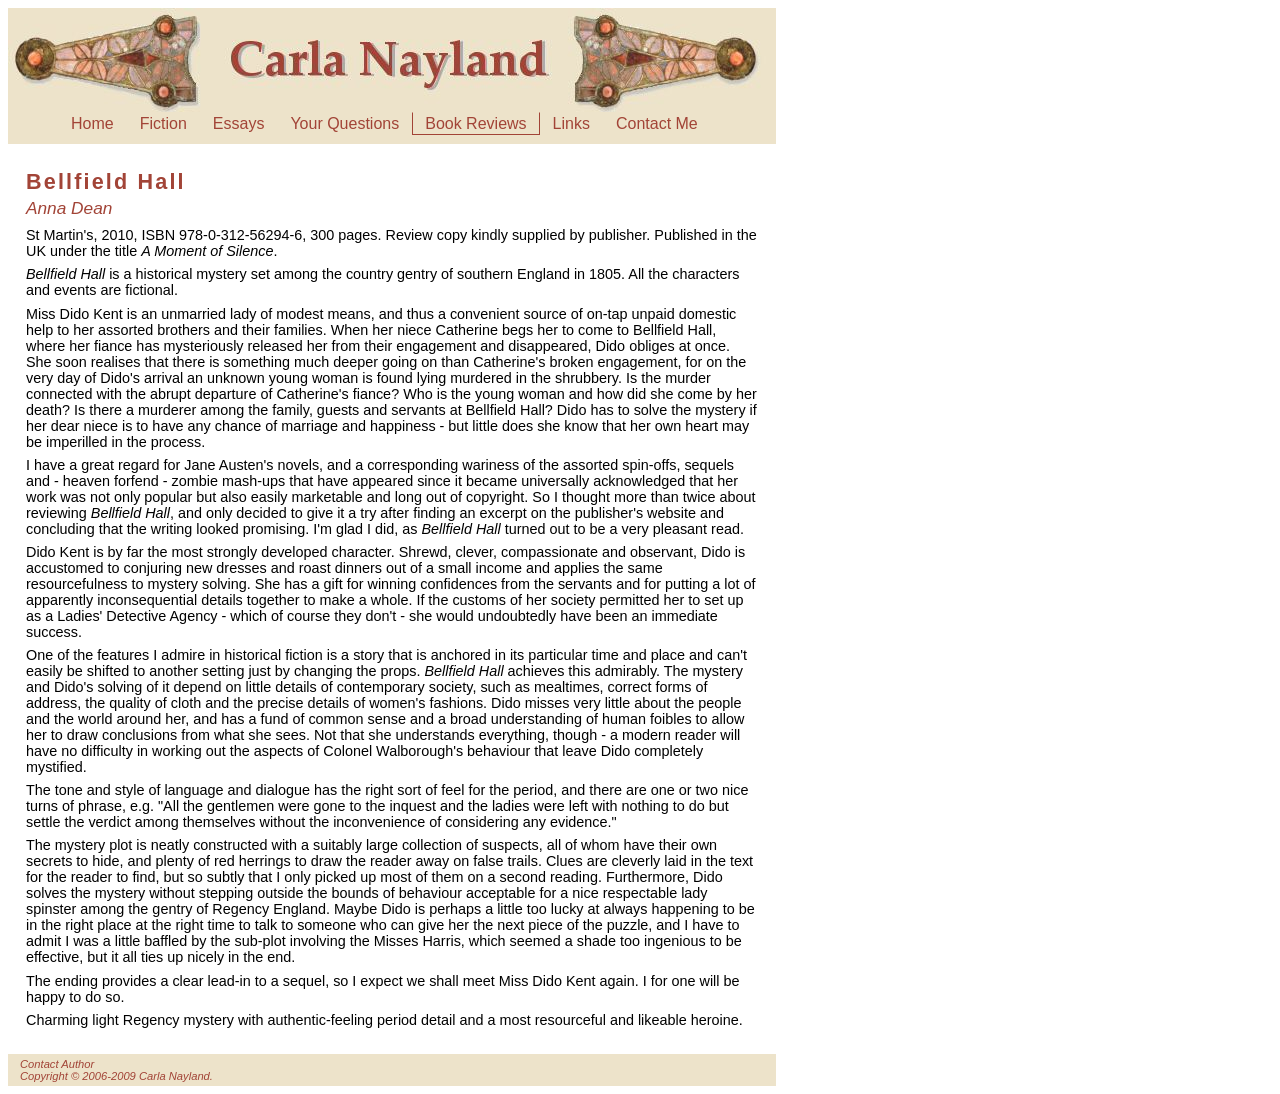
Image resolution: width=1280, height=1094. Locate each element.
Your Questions (344, 123)
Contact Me (657, 123)
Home (92, 123)
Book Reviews (475, 123)
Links (571, 123)
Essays (239, 123)
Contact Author (57, 1064)
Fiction (163, 123)
